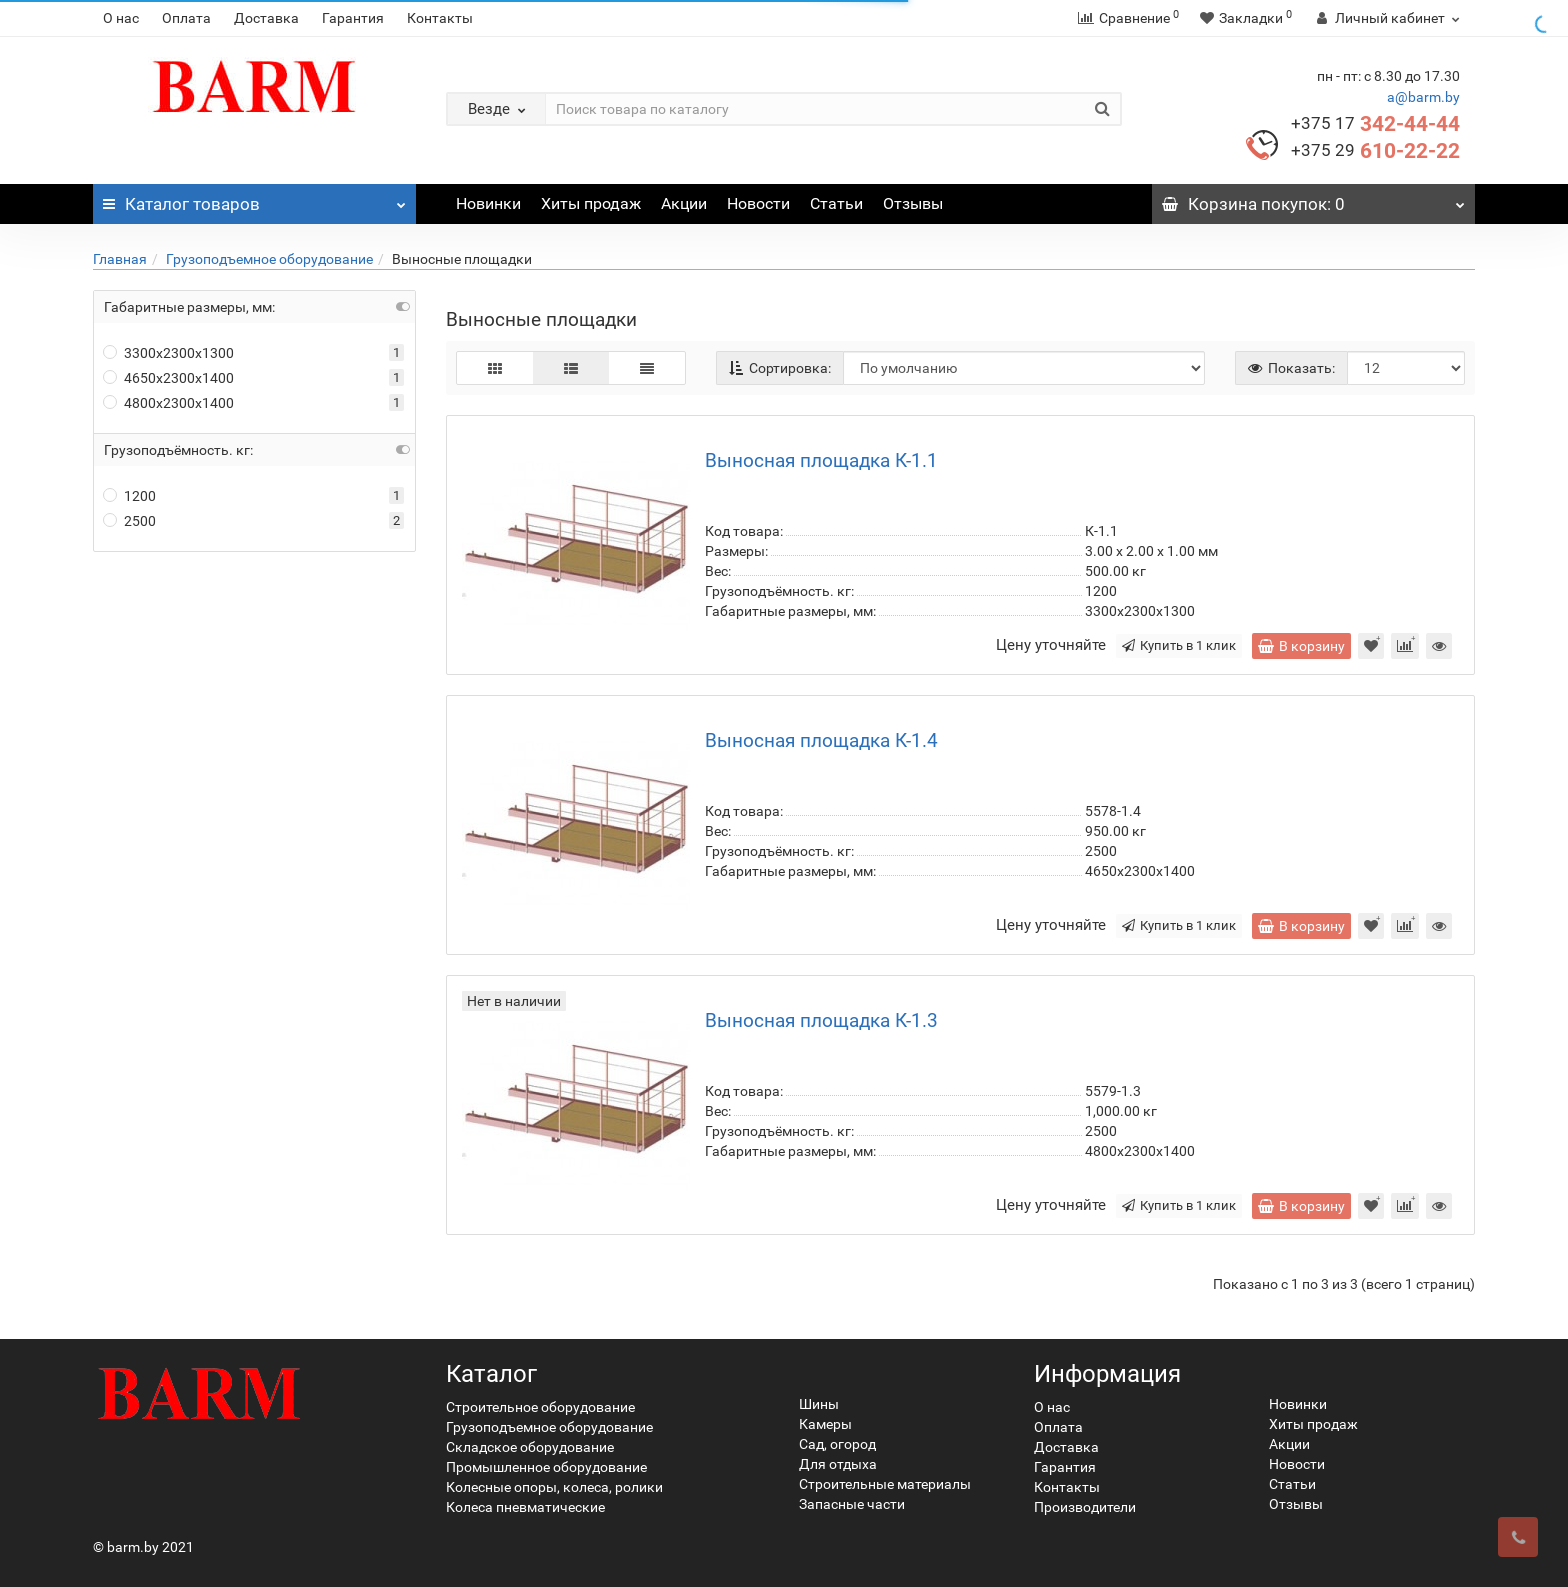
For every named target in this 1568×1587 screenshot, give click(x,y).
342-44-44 (1375, 124)
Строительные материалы (885, 1484)
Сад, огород (837, 1444)
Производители (1085, 1507)
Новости (758, 203)
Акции (684, 203)
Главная (120, 259)
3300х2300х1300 (169, 353)
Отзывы (913, 203)
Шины (819, 1404)
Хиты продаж (591, 203)
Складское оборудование (530, 1447)
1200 (130, 496)
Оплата (186, 18)
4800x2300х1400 (169, 403)
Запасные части (852, 1504)
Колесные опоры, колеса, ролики (554, 1487)
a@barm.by (1423, 97)
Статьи (836, 203)
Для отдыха (838, 1464)
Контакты (440, 18)
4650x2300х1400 (169, 378)
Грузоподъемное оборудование (269, 259)
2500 (130, 521)
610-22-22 (1375, 151)
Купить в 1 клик (1179, 645)
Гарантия (353, 18)
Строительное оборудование (540, 1407)
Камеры (825, 1424)
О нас (121, 18)
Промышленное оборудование (546, 1467)
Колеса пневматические (525, 1507)
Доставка (266, 18)
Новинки (488, 203)
